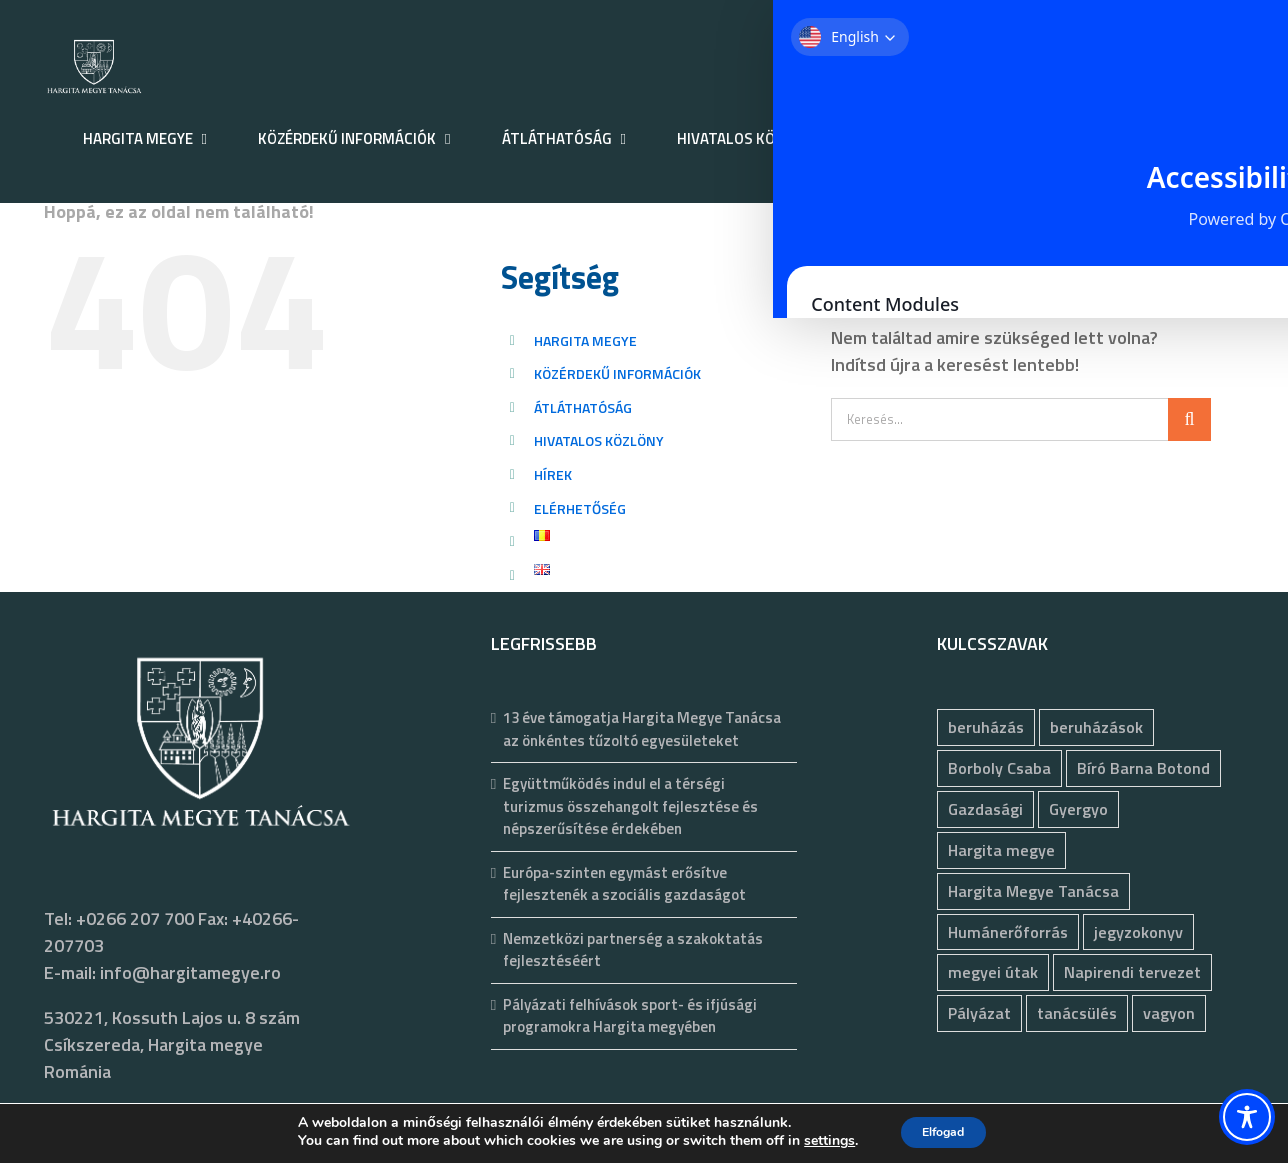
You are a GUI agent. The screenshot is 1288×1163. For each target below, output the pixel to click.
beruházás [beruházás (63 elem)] (986, 727)
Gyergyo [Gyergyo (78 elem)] (1078, 809)
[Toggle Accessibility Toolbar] (1247, 1117)
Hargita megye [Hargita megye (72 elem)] (1001, 850)
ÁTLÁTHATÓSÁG (583, 407)
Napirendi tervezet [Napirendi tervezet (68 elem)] (1132, 972)
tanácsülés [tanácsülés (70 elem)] (1077, 1013)
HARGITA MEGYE (585, 340)
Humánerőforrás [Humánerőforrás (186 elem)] (1008, 932)
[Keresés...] (999, 419)
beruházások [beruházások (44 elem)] (1096, 727)
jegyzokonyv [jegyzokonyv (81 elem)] (1138, 932)
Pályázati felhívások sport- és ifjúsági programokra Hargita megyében (630, 1016)
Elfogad (943, 1131)
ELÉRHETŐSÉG (580, 508)
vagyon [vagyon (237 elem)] (1169, 1013)
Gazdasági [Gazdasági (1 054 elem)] (985, 809)
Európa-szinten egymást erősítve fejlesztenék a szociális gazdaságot (624, 884)
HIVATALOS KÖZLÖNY (599, 440)
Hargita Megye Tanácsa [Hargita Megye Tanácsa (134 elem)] (1033, 891)
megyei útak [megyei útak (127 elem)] (993, 972)
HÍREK (553, 474)
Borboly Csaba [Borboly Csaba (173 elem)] (999, 768)
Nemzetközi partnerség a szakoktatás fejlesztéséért (633, 950)
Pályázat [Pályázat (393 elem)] (979, 1013)
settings (817, 1141)
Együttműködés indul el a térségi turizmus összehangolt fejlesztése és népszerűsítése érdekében (630, 806)
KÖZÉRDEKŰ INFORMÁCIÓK (617, 373)
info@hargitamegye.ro (190, 972)
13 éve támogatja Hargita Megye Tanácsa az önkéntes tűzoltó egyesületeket (642, 729)
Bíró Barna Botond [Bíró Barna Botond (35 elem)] (1143, 768)
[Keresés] (1189, 419)
